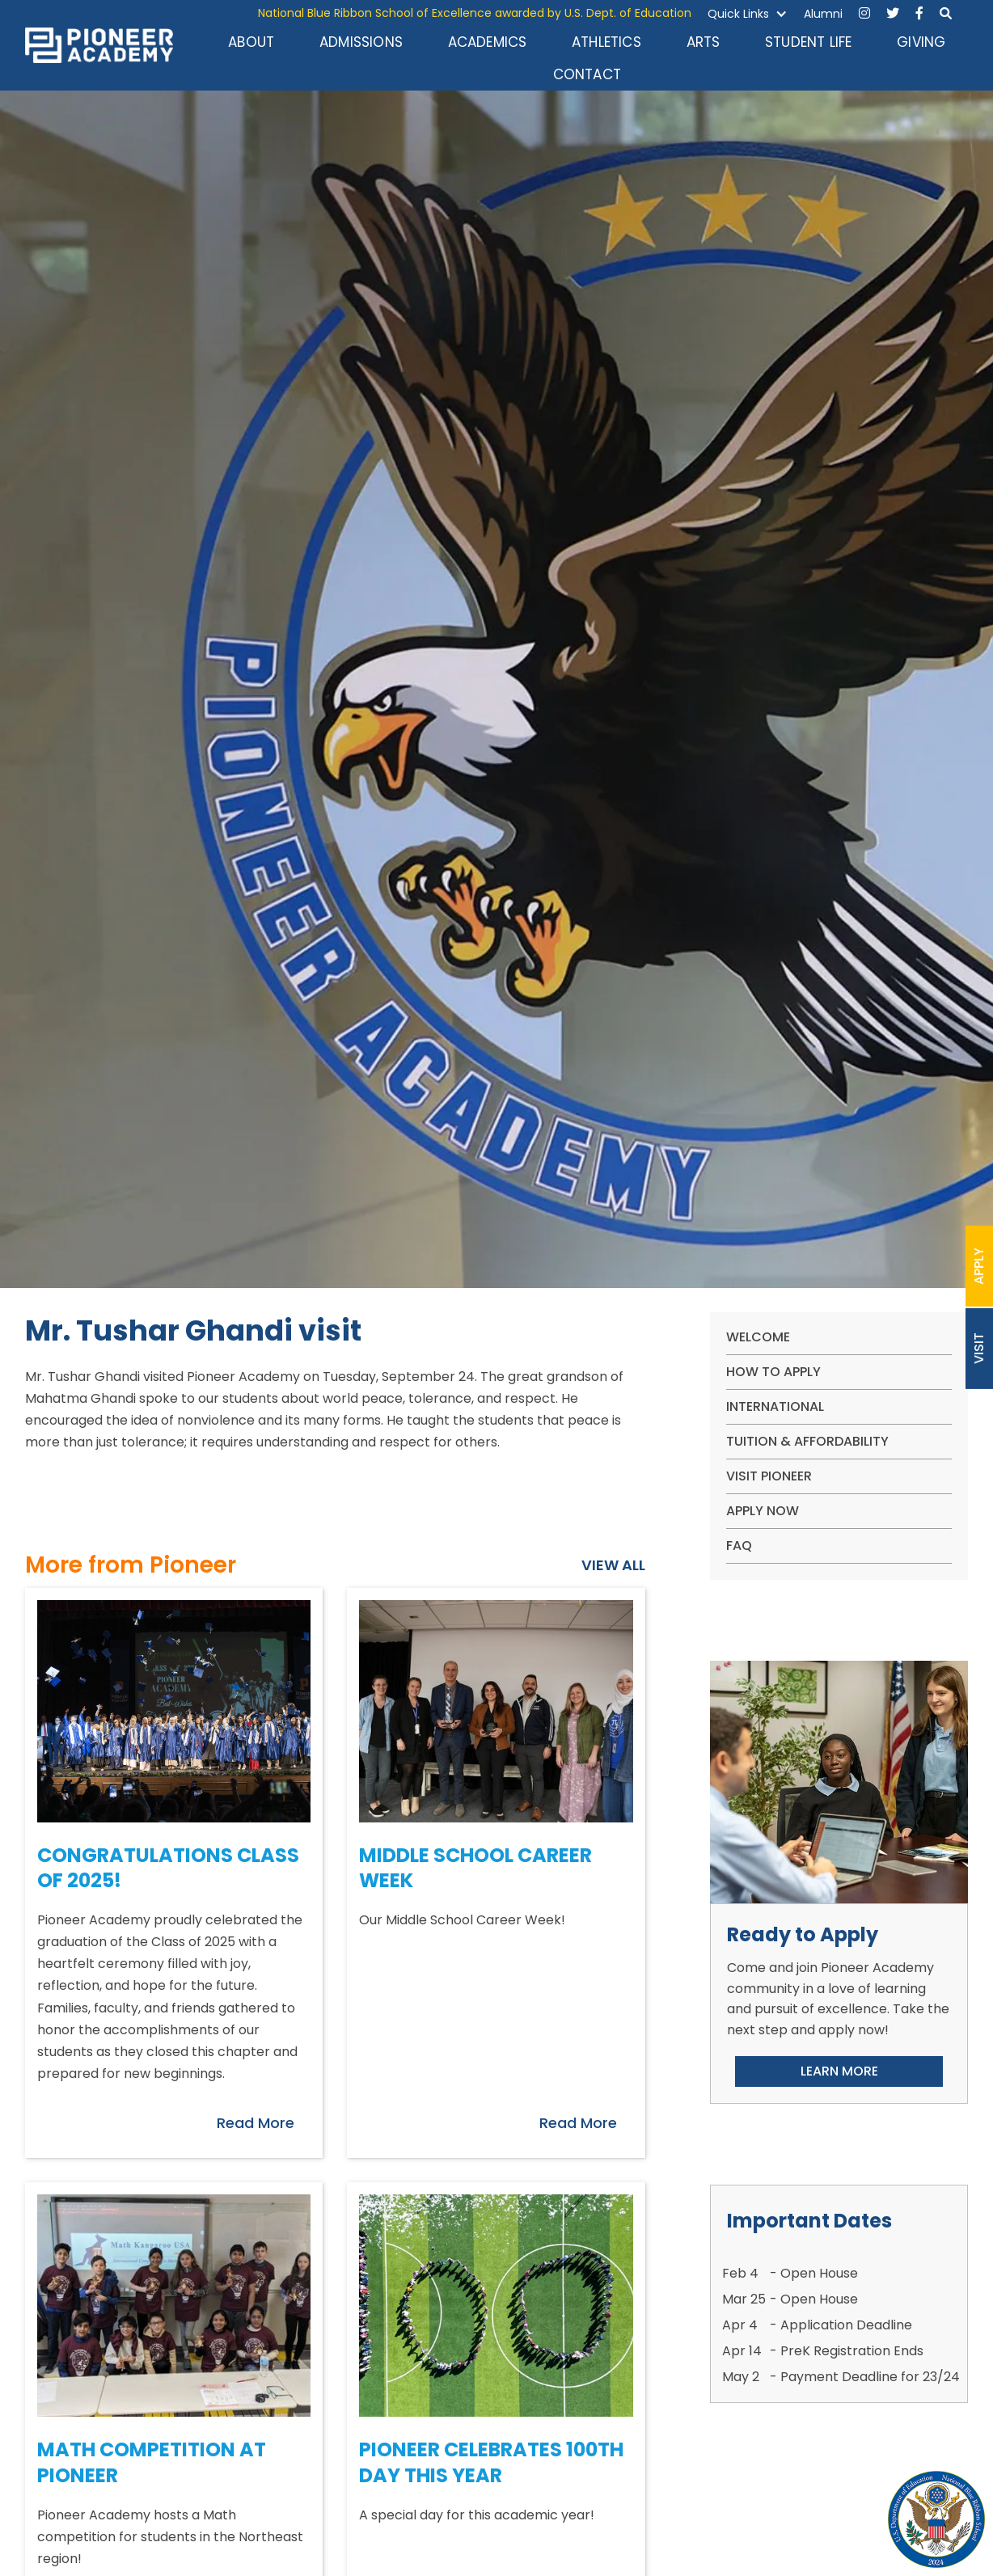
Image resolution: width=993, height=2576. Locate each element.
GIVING (921, 42)
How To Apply (773, 1371)
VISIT (979, 1348)
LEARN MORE (839, 2071)
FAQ (739, 1545)
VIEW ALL (613, 1565)
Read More (255, 2123)
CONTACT (587, 74)
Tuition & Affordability (807, 1441)
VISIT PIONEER (769, 1476)
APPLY (979, 1266)
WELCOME (758, 1337)
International (775, 1406)
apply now (762, 1510)
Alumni (823, 14)
